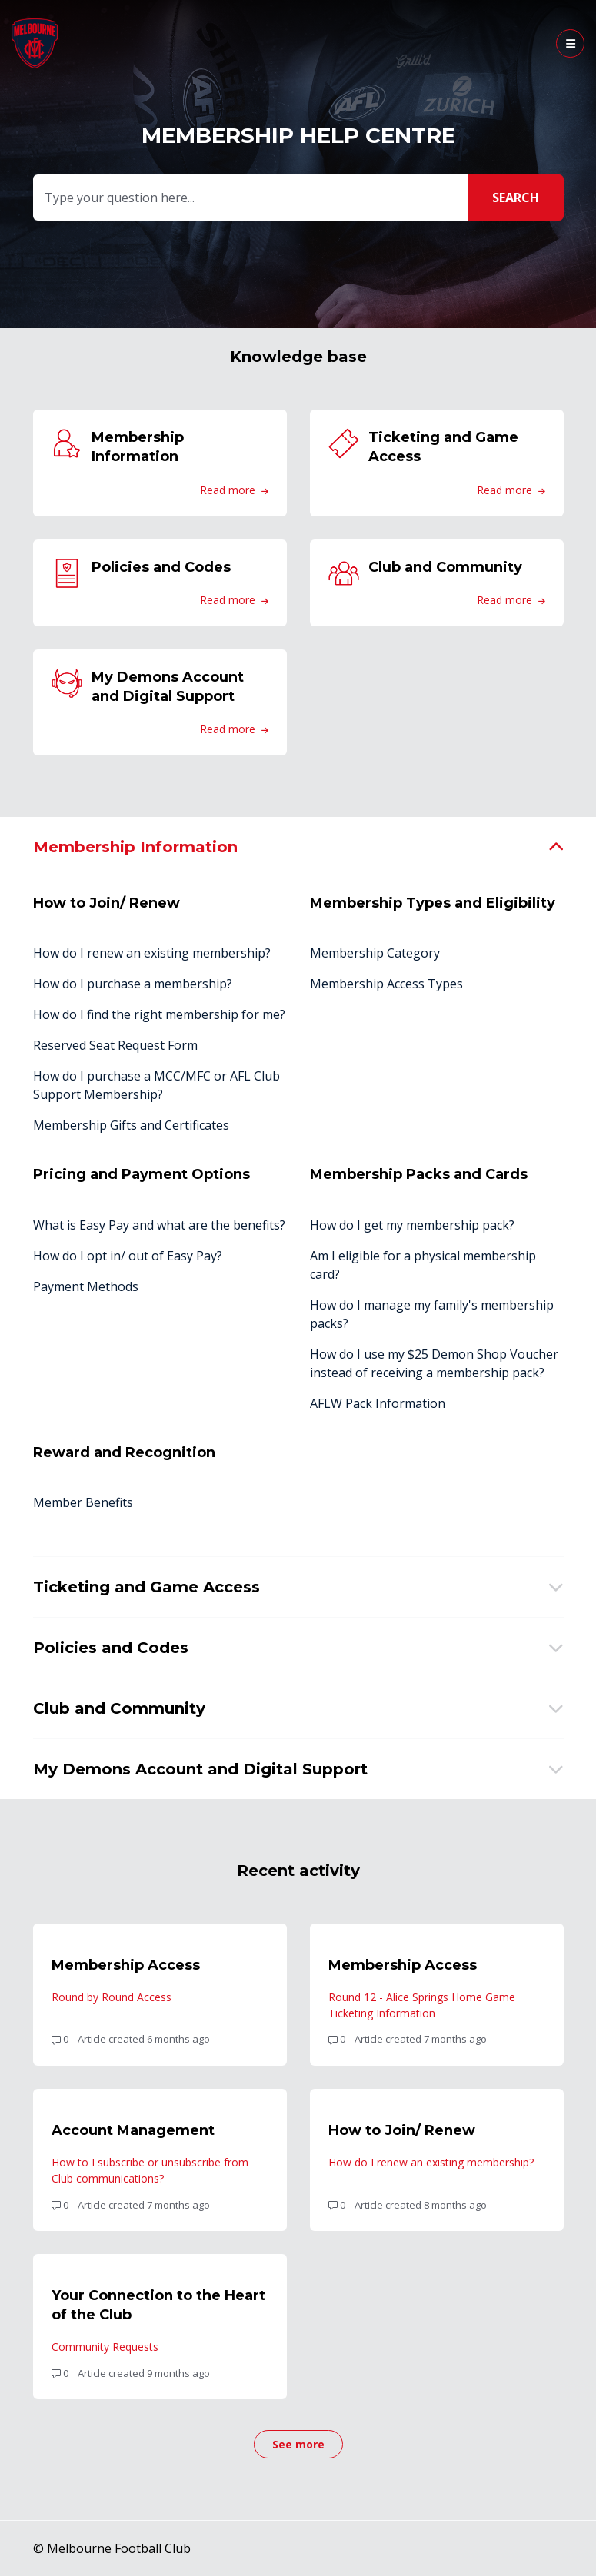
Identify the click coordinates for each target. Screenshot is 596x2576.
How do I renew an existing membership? (152, 952)
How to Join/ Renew (106, 903)
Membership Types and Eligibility (432, 903)
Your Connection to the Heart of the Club (158, 2305)
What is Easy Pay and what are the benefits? (159, 1225)
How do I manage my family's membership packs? (432, 1314)
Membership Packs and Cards (419, 1174)
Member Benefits (83, 1502)
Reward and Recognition (124, 1452)
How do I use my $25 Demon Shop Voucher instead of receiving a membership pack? (434, 1363)
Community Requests (105, 2346)
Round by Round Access (111, 1997)
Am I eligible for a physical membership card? (423, 1265)
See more (307, 2447)
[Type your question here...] (295, 197)
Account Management (133, 2130)
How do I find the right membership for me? (159, 1014)
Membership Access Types (386, 983)
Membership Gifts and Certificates (131, 1125)
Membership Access (126, 1965)
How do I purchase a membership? (132, 983)
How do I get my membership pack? (412, 1225)
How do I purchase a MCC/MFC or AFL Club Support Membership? (156, 1085)
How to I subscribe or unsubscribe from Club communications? (150, 2170)
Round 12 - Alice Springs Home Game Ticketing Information (421, 2005)
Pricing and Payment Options (141, 1174)
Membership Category (375, 952)
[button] (570, 43)
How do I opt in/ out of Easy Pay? (127, 1255)
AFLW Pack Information (377, 1403)
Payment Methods (85, 1286)
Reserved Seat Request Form (115, 1045)
